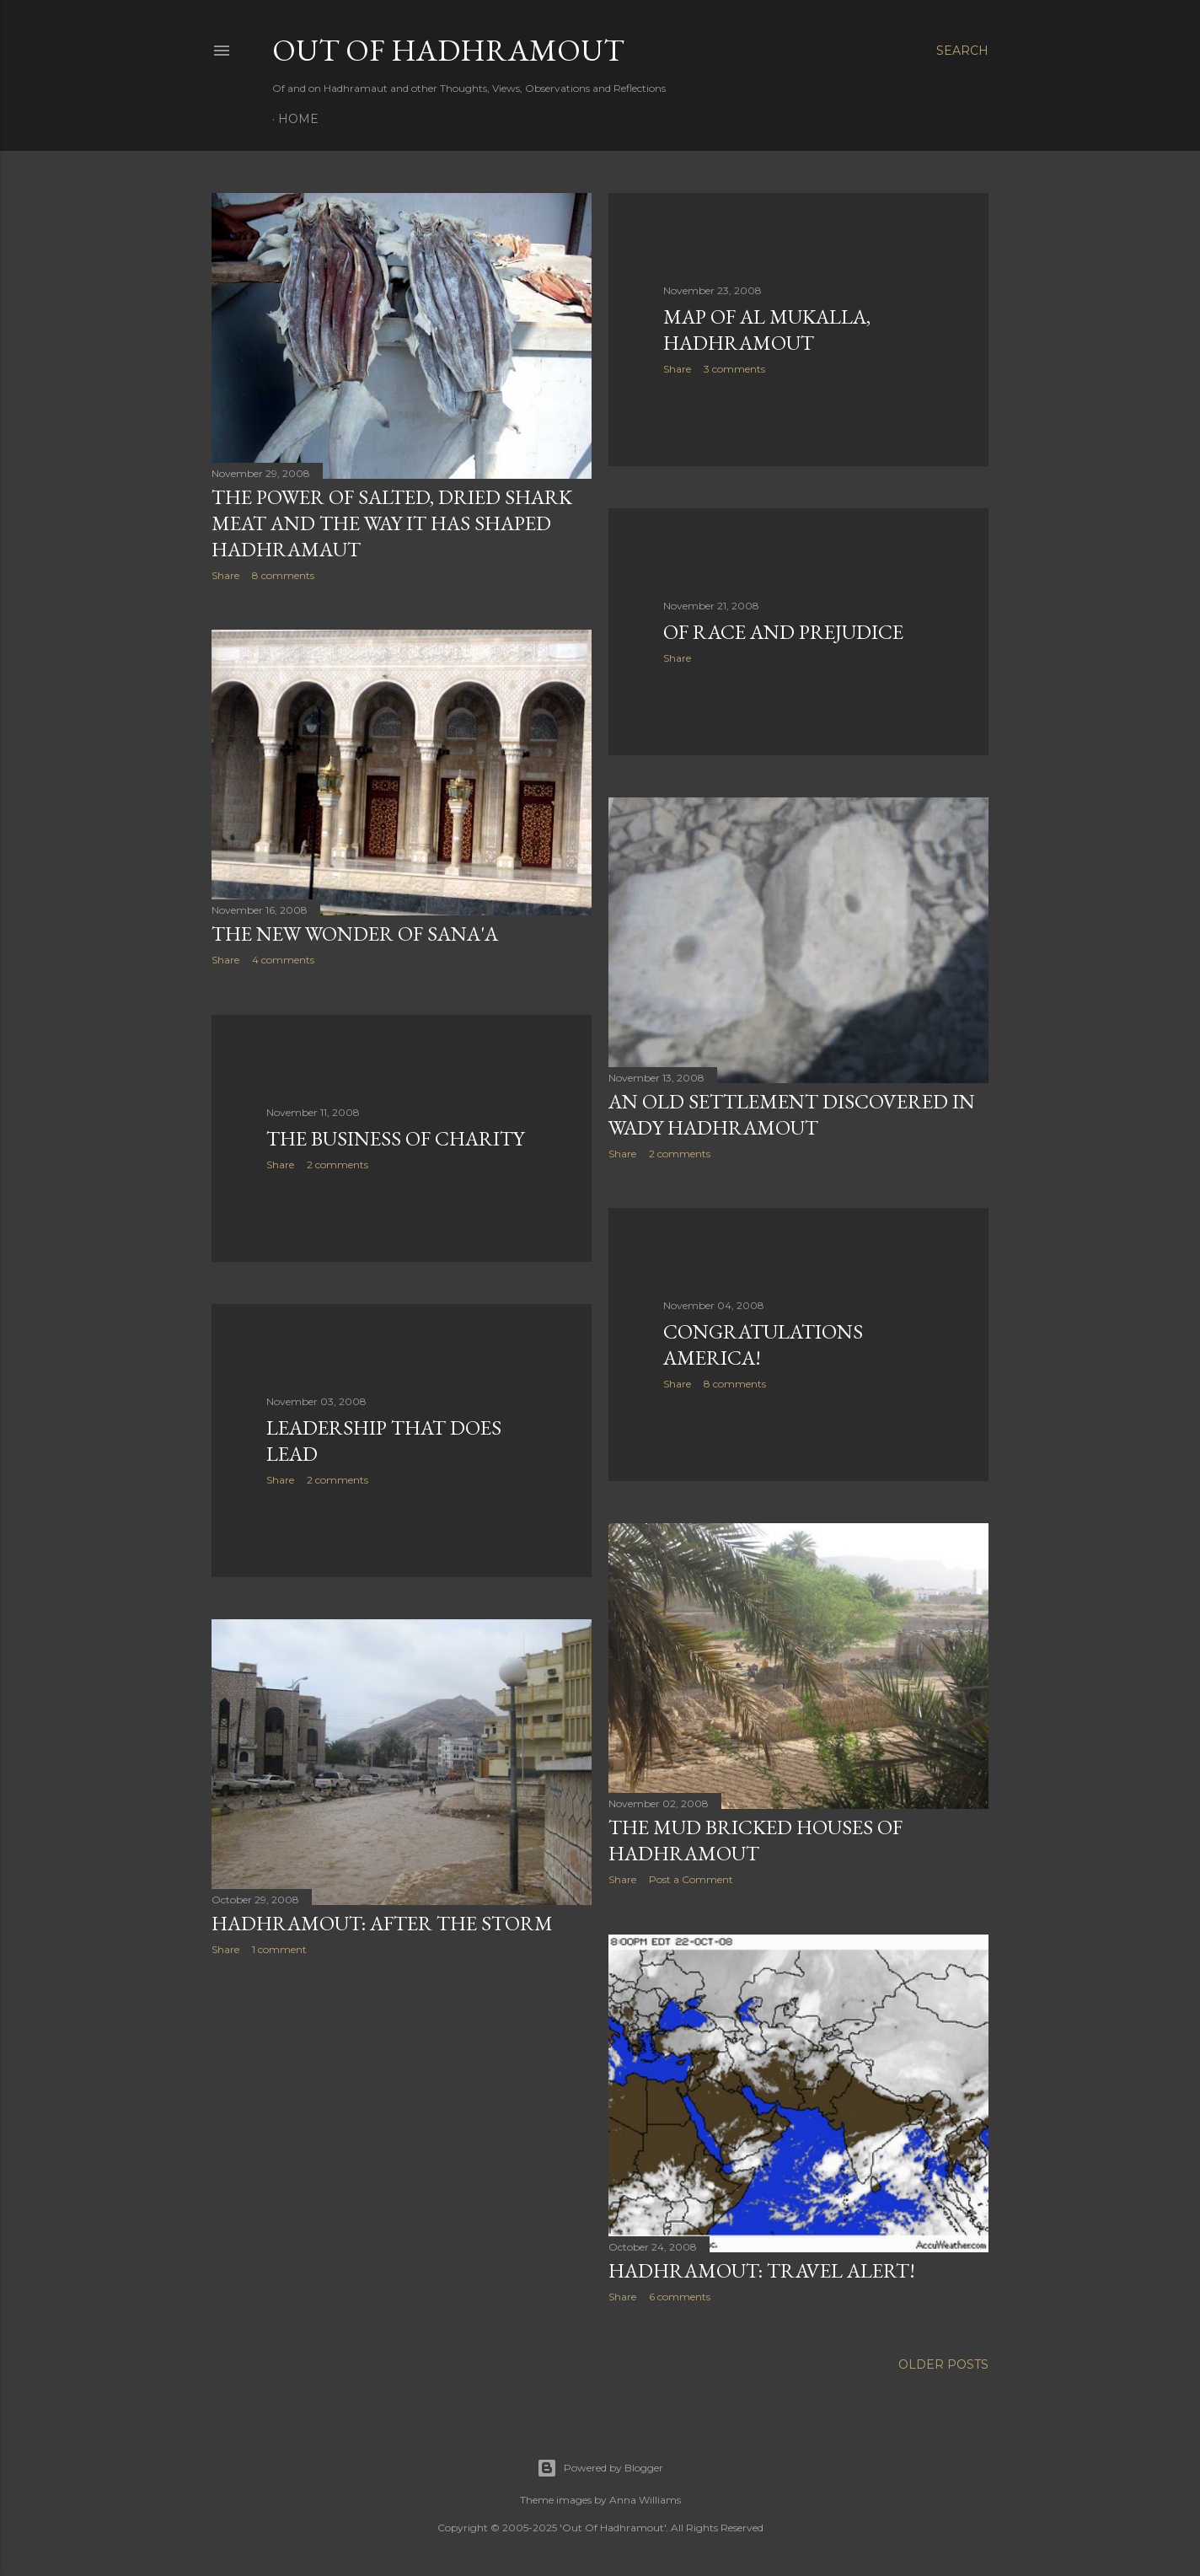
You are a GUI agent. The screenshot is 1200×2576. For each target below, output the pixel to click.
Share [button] (225, 575)
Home (298, 118)
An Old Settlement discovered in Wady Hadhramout (791, 1114)
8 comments (283, 575)
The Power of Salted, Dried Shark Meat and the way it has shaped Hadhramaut (392, 523)
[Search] (962, 50)
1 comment (279, 1949)
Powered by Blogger (600, 2468)
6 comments (679, 2296)
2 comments (679, 1153)
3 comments (734, 368)
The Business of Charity (395, 1138)
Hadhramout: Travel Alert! (761, 2270)
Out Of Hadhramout (448, 50)
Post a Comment (691, 1879)
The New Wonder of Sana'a (355, 933)
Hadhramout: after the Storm (382, 1923)
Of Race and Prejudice (783, 632)
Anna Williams (645, 2499)
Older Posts (943, 2364)
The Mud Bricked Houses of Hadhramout (755, 1840)
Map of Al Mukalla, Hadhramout (767, 329)
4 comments (283, 959)
